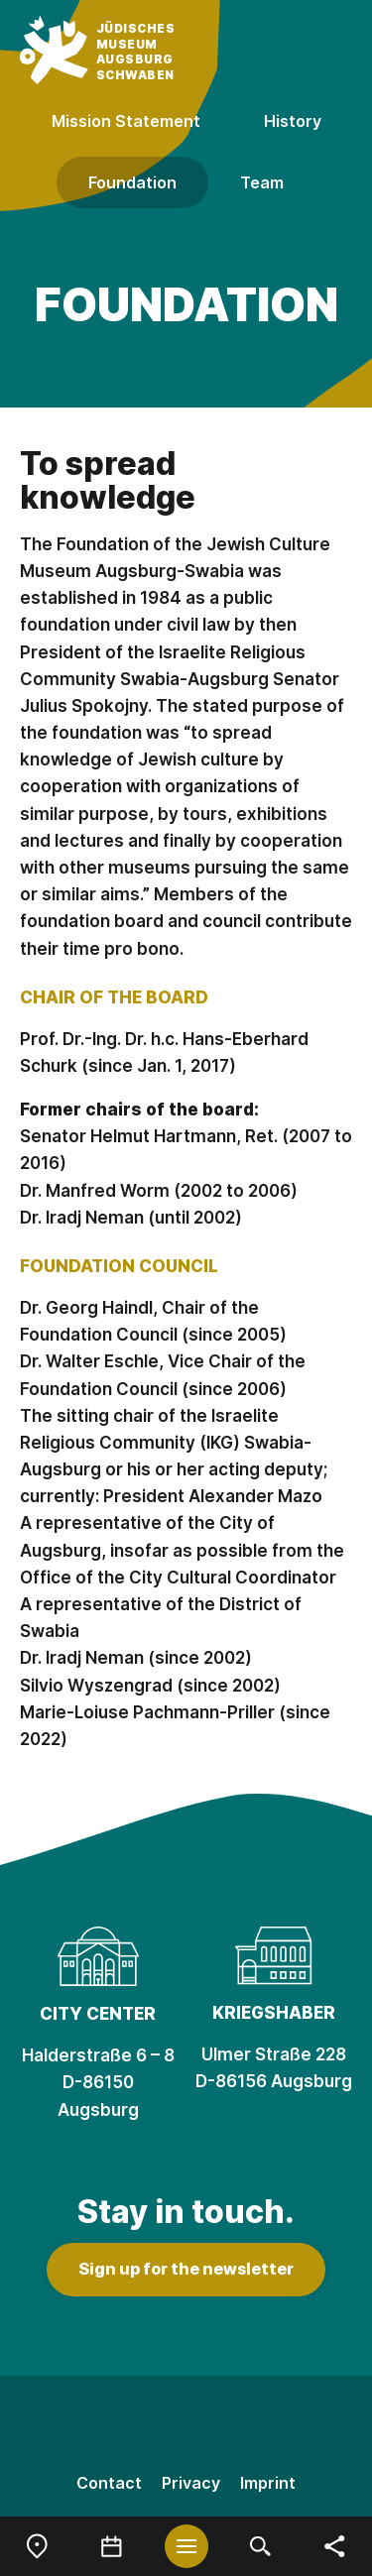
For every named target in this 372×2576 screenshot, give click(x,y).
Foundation (132, 182)
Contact (109, 2483)
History (292, 121)
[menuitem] (37, 2546)
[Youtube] (270, 2425)
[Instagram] (103, 2425)
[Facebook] (186, 2425)
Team (262, 182)
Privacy (191, 2483)
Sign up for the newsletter (186, 2269)
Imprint (268, 2483)
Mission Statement (126, 121)
